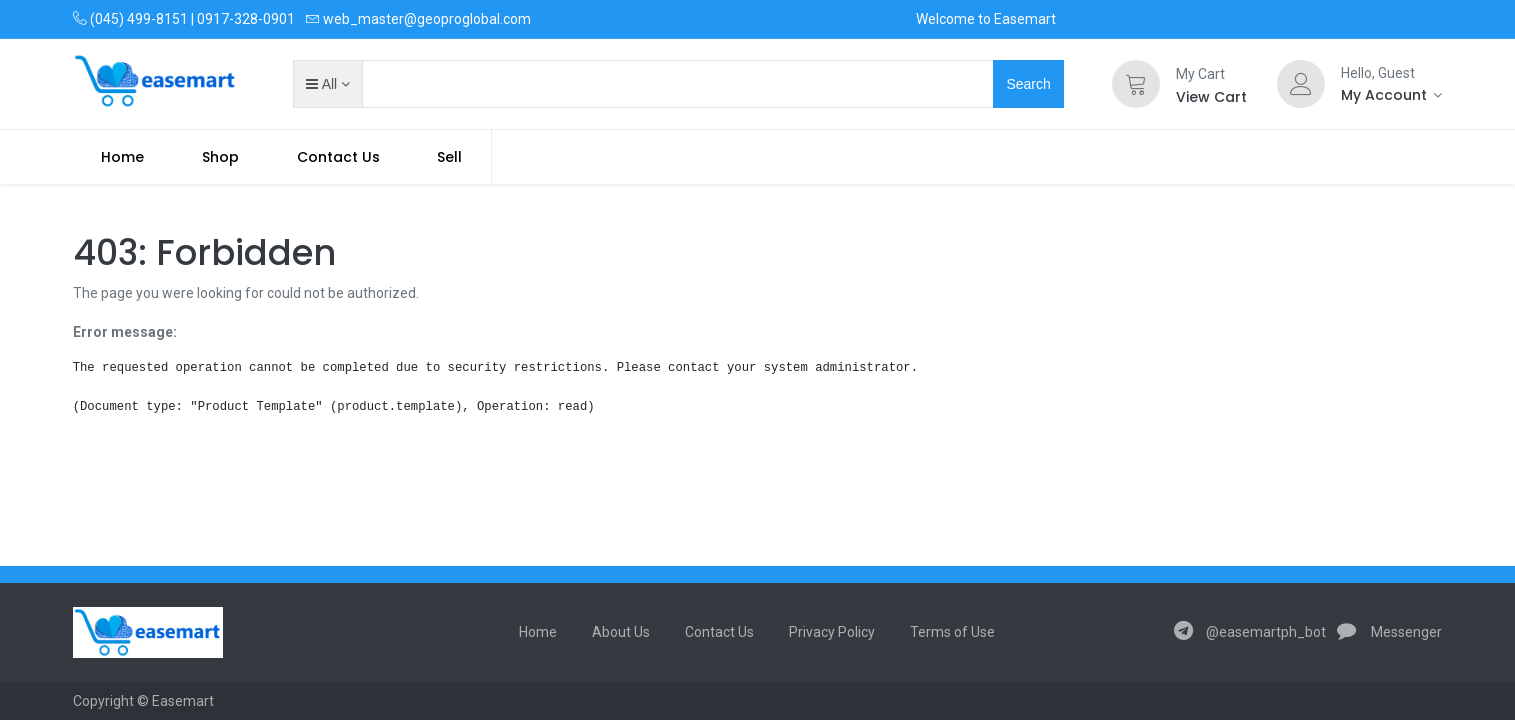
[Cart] (1136, 84)
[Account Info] (1392, 95)
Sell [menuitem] (449, 157)
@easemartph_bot (1250, 632)
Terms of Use (952, 632)
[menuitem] (123, 157)
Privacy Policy (832, 632)
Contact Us (719, 632)
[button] (327, 84)
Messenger (1390, 632)
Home (538, 632)
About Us (621, 632)
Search (1028, 84)
